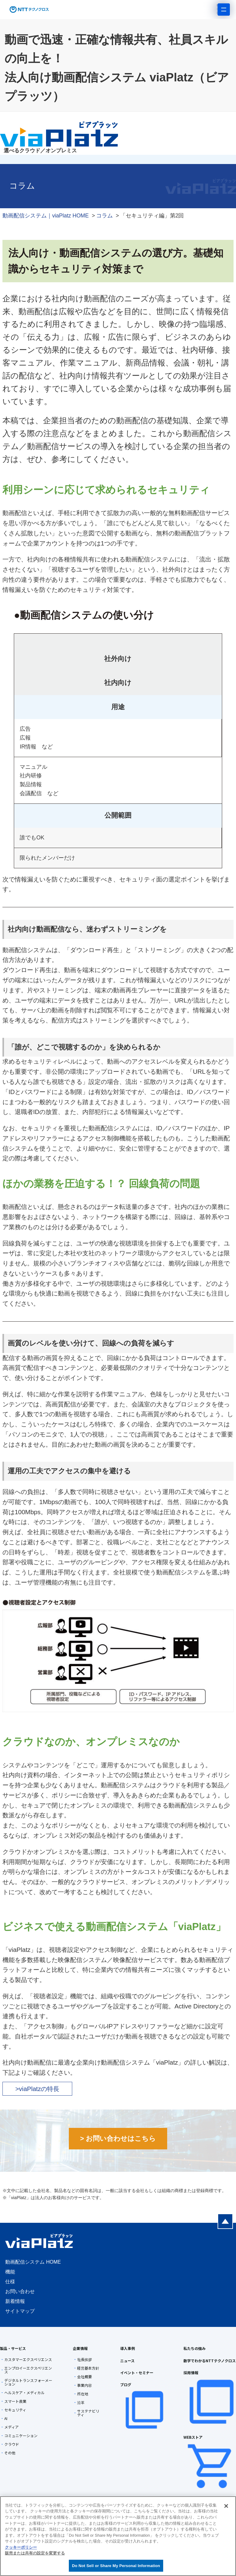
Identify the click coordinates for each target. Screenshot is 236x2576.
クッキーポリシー (21, 2547)
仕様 (10, 2281)
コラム (104, 216)
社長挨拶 (84, 2359)
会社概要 (84, 2377)
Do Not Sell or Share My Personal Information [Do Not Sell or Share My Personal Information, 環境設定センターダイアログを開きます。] (116, 2565)
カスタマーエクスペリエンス (28, 2359)
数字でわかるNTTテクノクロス (209, 2360)
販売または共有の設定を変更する (35, 2553)
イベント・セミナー (136, 2372)
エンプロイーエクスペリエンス (28, 2370)
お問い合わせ (20, 2291)
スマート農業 (15, 2401)
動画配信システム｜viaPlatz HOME (45, 216)
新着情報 (15, 2301)
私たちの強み (194, 2348)
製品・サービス (13, 2348)
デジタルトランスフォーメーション (28, 2382)
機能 (10, 2271)
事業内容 (84, 2385)
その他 (9, 2453)
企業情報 (80, 2348)
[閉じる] (226, 2506)
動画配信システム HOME (33, 2262)
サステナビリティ (88, 2413)
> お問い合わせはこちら (118, 2138)
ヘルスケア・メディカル (24, 2392)
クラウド (11, 2444)
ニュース (127, 2360)
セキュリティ (15, 2410)
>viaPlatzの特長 (37, 2088)
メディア (11, 2427)
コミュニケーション (20, 2435)
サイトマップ (20, 2311)
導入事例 (127, 2348)
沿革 (81, 2402)
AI (5, 2418)
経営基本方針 (88, 2368)
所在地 (82, 2394)
